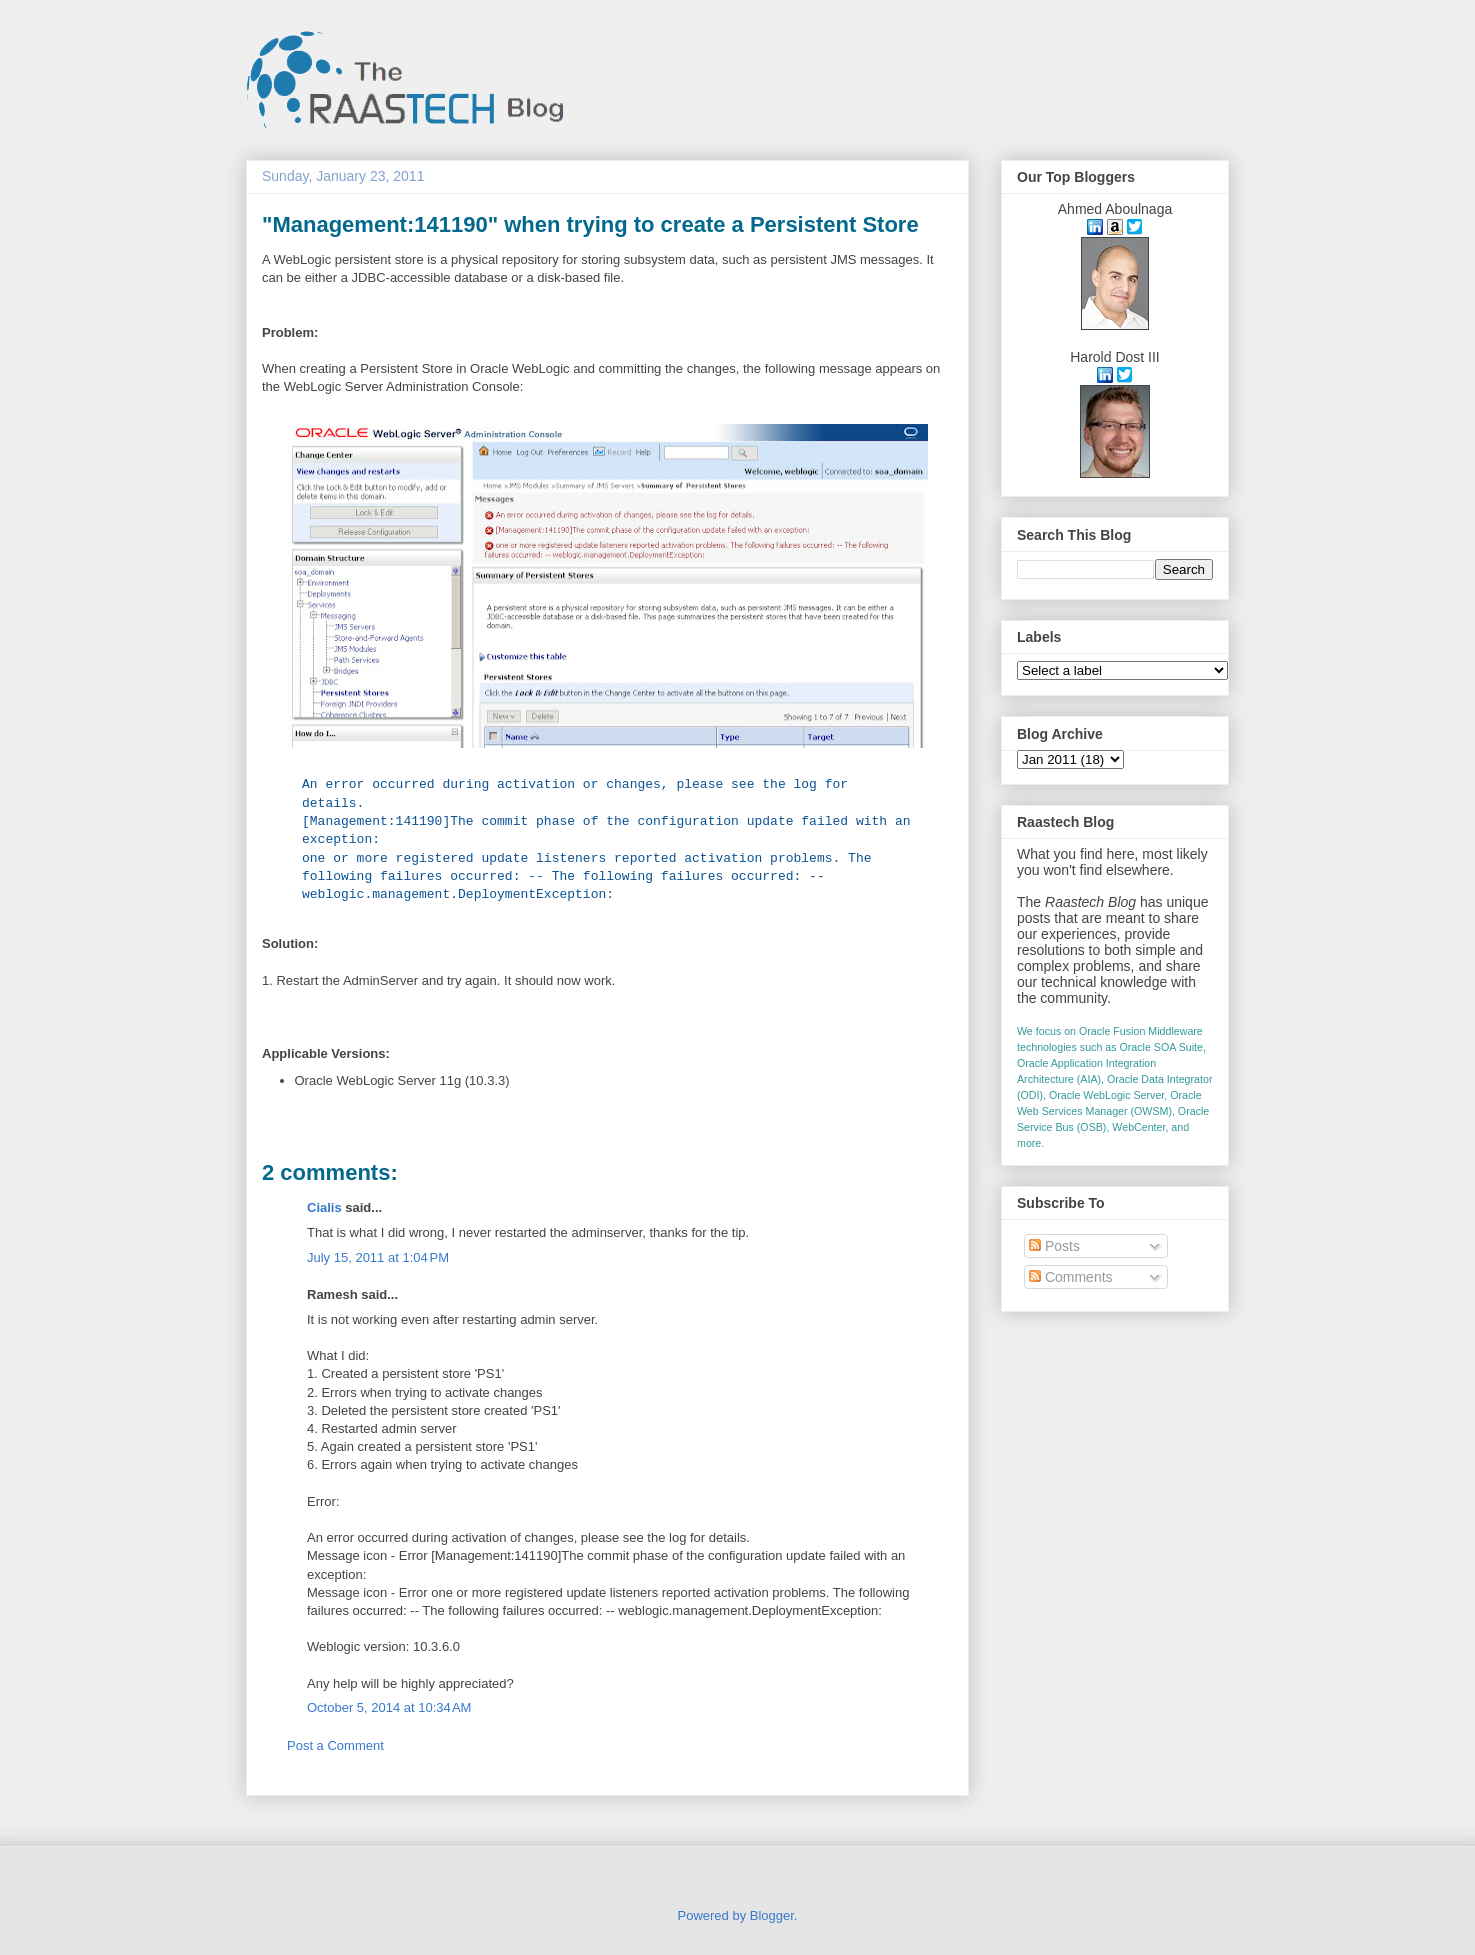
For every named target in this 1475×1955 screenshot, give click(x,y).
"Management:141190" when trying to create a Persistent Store (590, 224)
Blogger (772, 1915)
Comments (1071, 1277)
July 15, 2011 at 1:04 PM (378, 1257)
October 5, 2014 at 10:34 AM (389, 1707)
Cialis (324, 1207)
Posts (1054, 1246)
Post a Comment (335, 1745)
